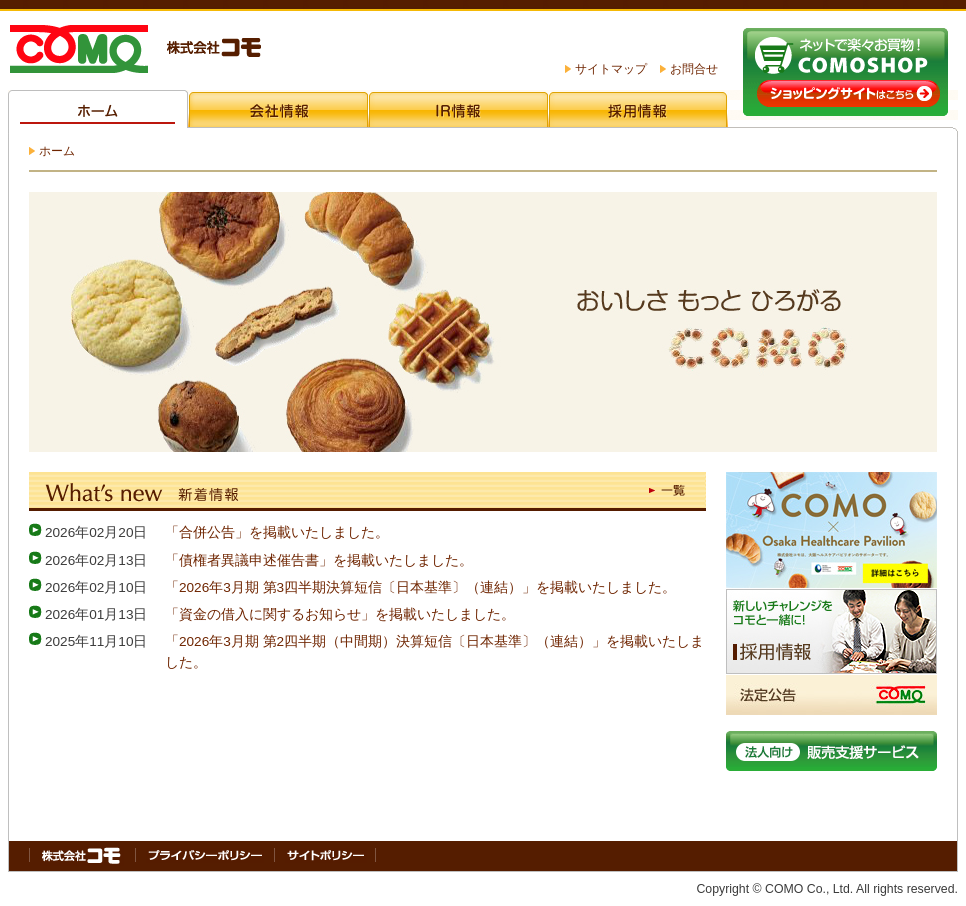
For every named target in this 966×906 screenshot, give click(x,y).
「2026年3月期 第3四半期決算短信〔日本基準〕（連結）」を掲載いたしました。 (420, 587)
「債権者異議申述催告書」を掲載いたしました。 (319, 560)
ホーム (57, 151)
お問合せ (694, 69)
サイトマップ (611, 69)
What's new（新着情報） (367, 490)
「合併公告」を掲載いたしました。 (277, 532)
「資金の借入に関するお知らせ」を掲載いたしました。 (340, 614)
